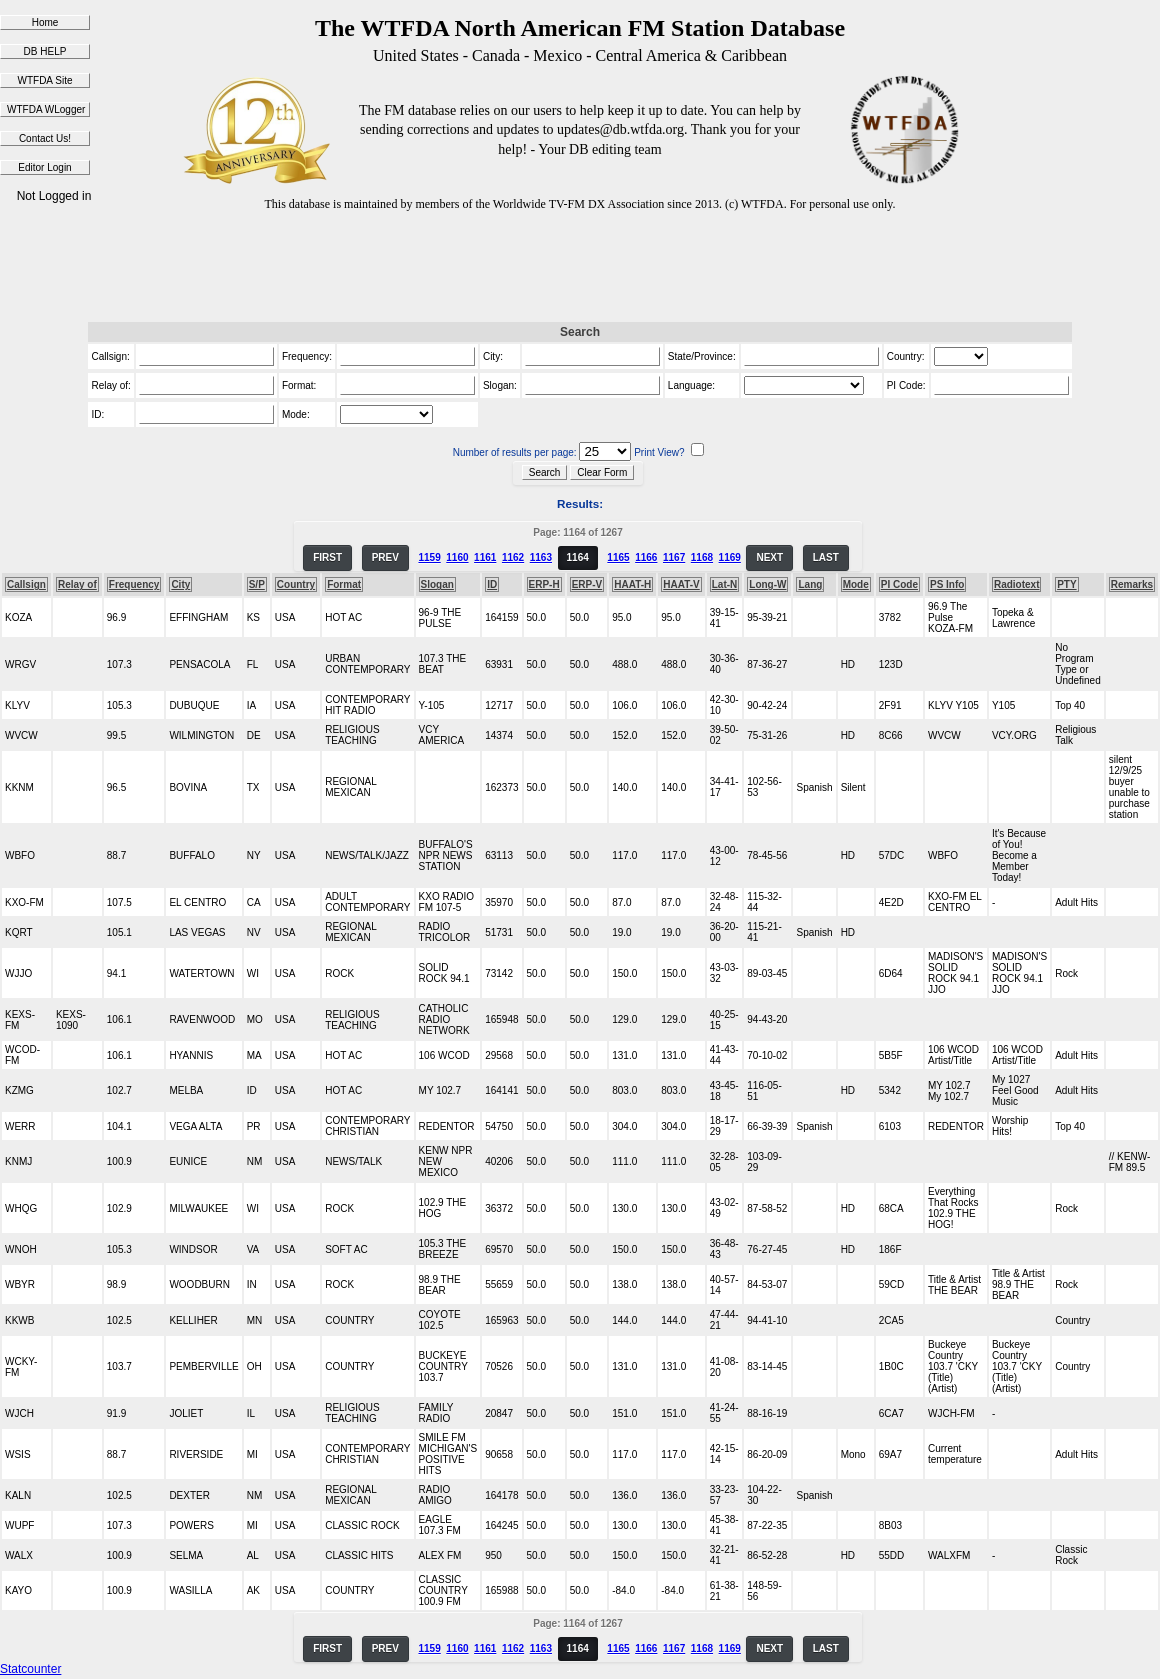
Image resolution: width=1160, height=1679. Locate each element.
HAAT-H (632, 584)
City (180, 584)
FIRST (327, 557)
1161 (485, 557)
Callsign (26, 584)
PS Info (947, 584)
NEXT (769, 557)
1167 (674, 557)
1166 (646, 557)
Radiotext (1017, 584)
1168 (702, 557)
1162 (513, 557)
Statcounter (30, 1669)
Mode (856, 584)
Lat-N (725, 584)
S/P (257, 584)
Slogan (437, 584)
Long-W (767, 584)
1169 (730, 557)
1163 (541, 557)
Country (296, 584)
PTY (1066, 584)
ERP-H (544, 584)
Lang (810, 584)
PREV (385, 557)
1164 (578, 557)
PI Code (899, 584)
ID (492, 584)
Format (344, 584)
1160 (457, 557)
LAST (826, 557)
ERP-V (587, 584)
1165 (618, 557)
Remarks (1132, 584)
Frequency (134, 584)
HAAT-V (681, 584)
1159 (429, 557)
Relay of (77, 584)
